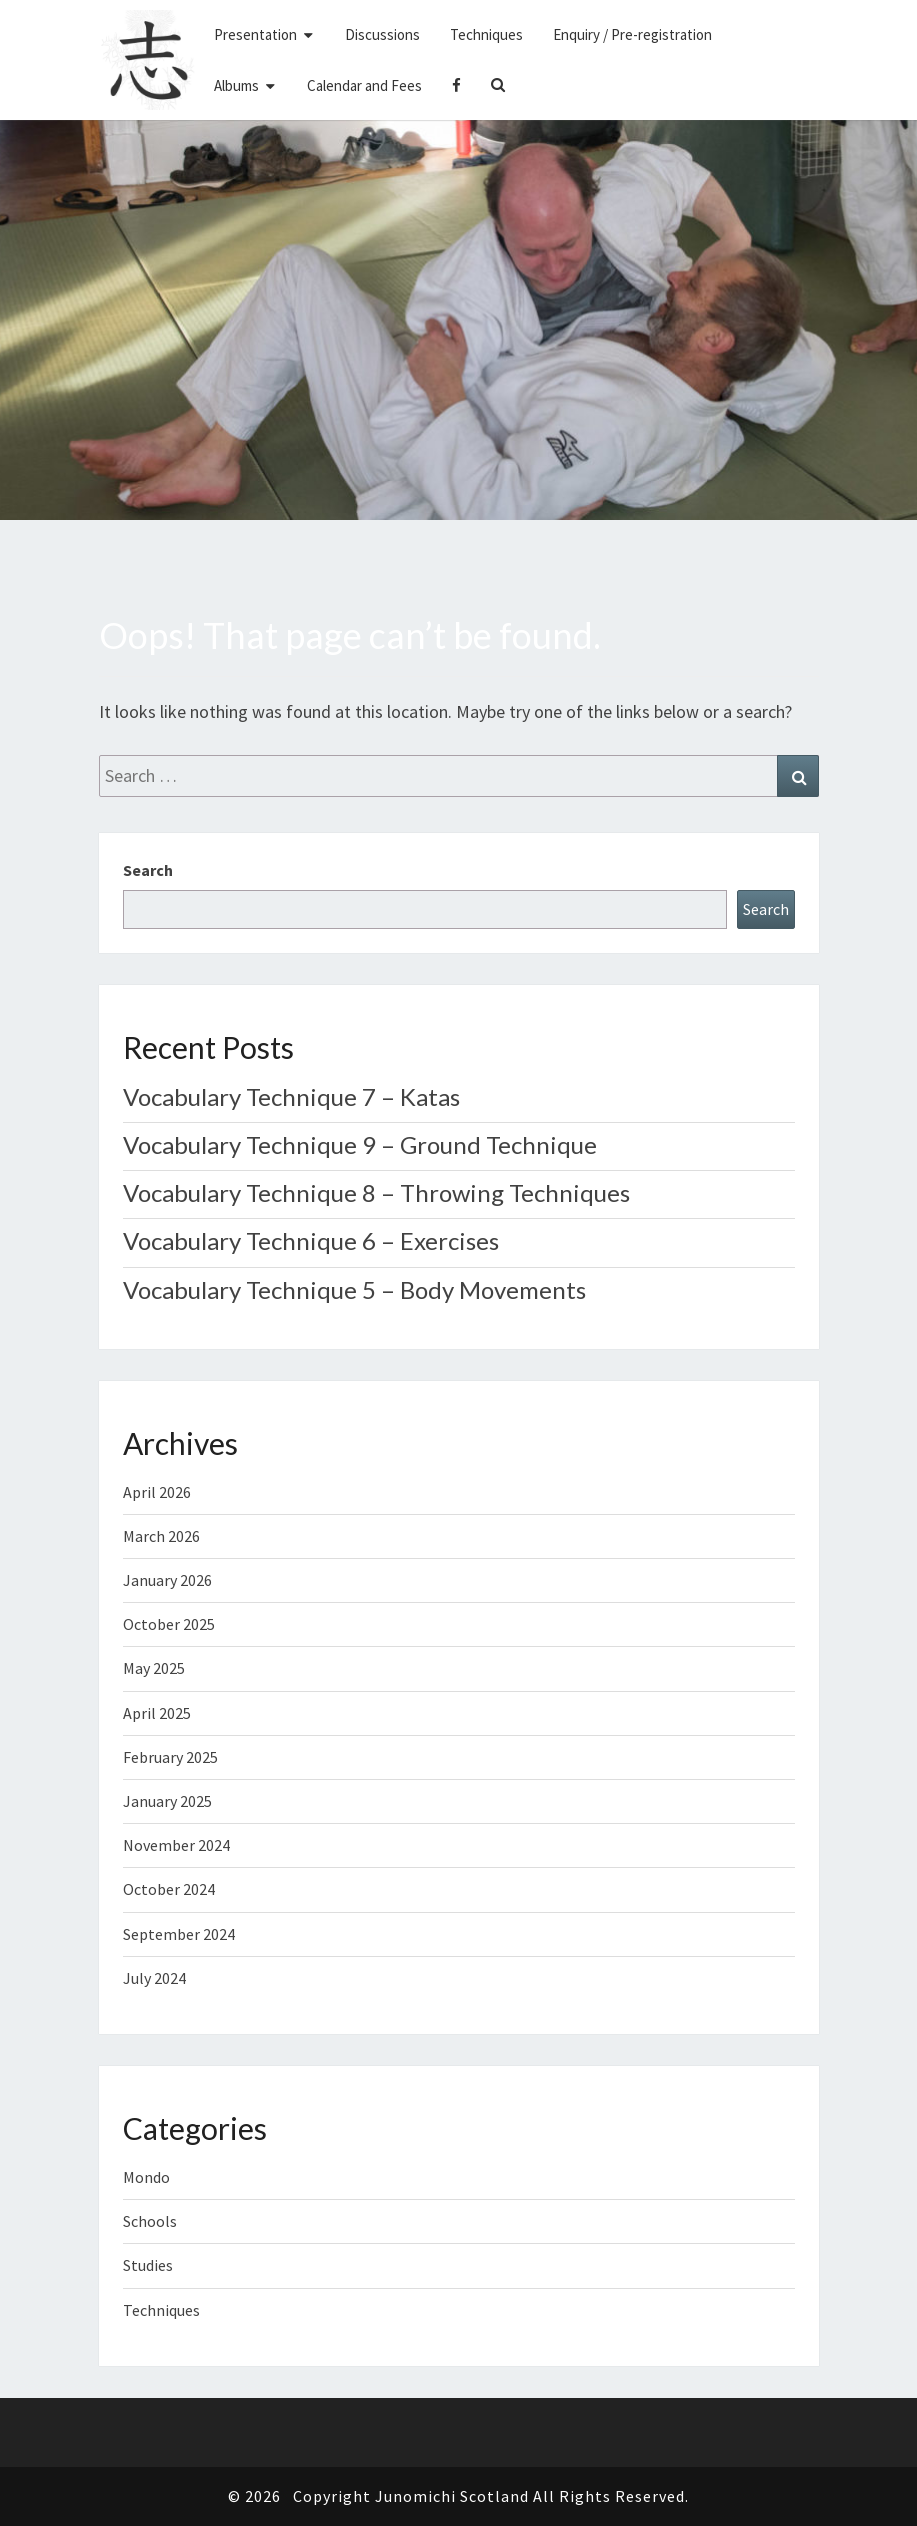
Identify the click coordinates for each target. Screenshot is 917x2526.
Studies (148, 2265)
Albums (236, 85)
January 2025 (167, 1801)
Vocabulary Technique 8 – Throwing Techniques (376, 1192)
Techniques (486, 34)
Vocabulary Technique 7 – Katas (291, 1096)
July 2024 (154, 1978)
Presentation (255, 34)
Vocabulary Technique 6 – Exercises (311, 1240)
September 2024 (179, 1934)
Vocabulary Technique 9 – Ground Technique (360, 1144)
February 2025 (170, 1757)
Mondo (146, 2177)
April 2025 (157, 1713)
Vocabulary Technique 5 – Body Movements (354, 1289)
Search (148, 870)
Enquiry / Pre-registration (632, 34)
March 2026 (161, 1536)
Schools (150, 2221)
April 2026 (157, 1492)
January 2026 (167, 1580)
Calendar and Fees (364, 85)
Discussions (382, 34)
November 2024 (176, 1845)
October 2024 (169, 1889)
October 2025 (169, 1624)
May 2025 (154, 1668)
